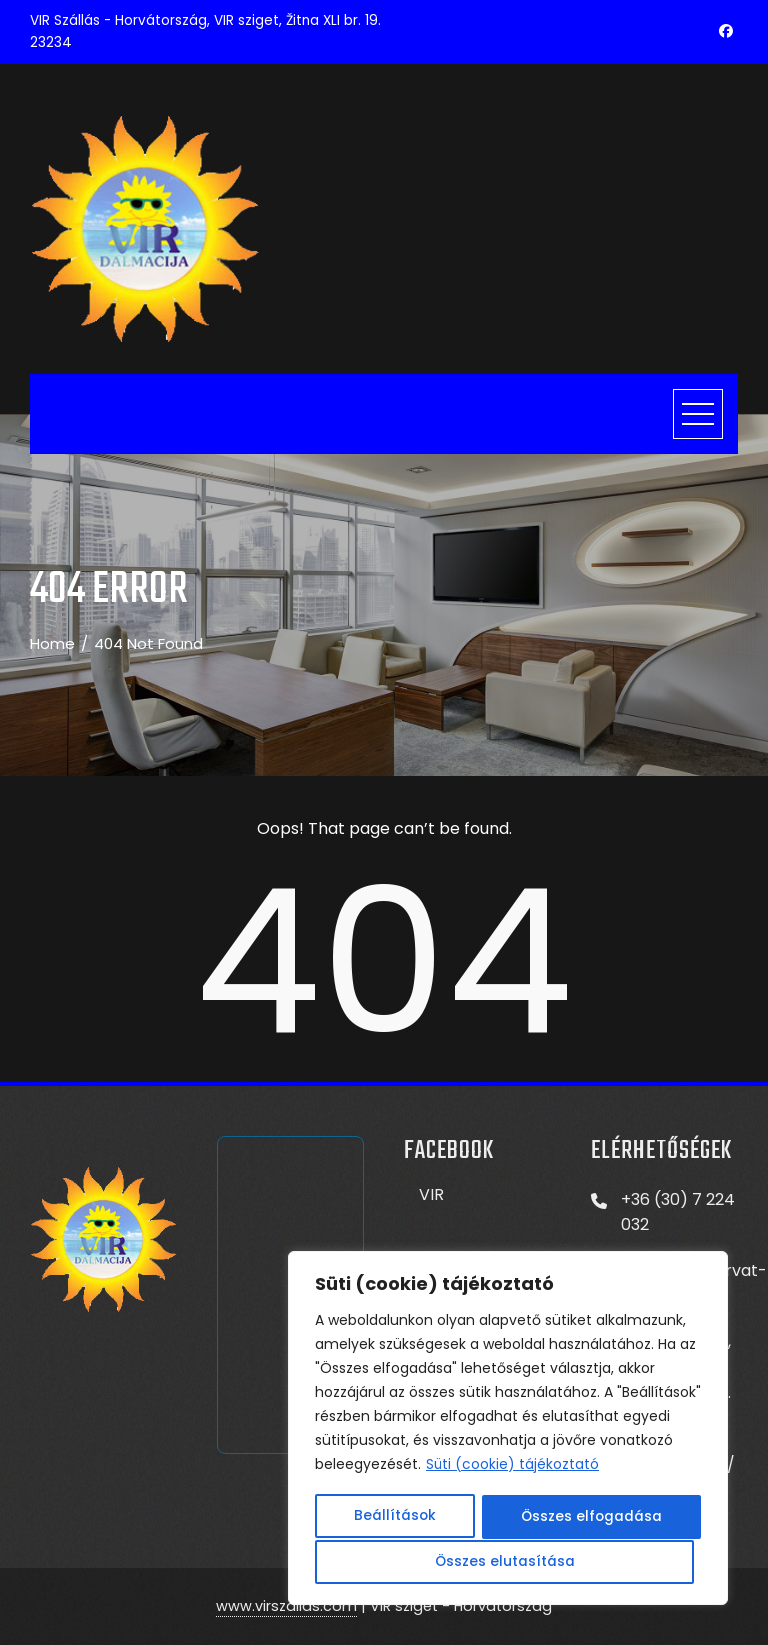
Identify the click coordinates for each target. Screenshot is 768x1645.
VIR (431, 1194)
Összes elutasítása (586, 1518)
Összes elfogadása (508, 1562)
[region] (508, 1430)
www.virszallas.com (286, 1606)
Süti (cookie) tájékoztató (513, 1468)
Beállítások (393, 1518)
